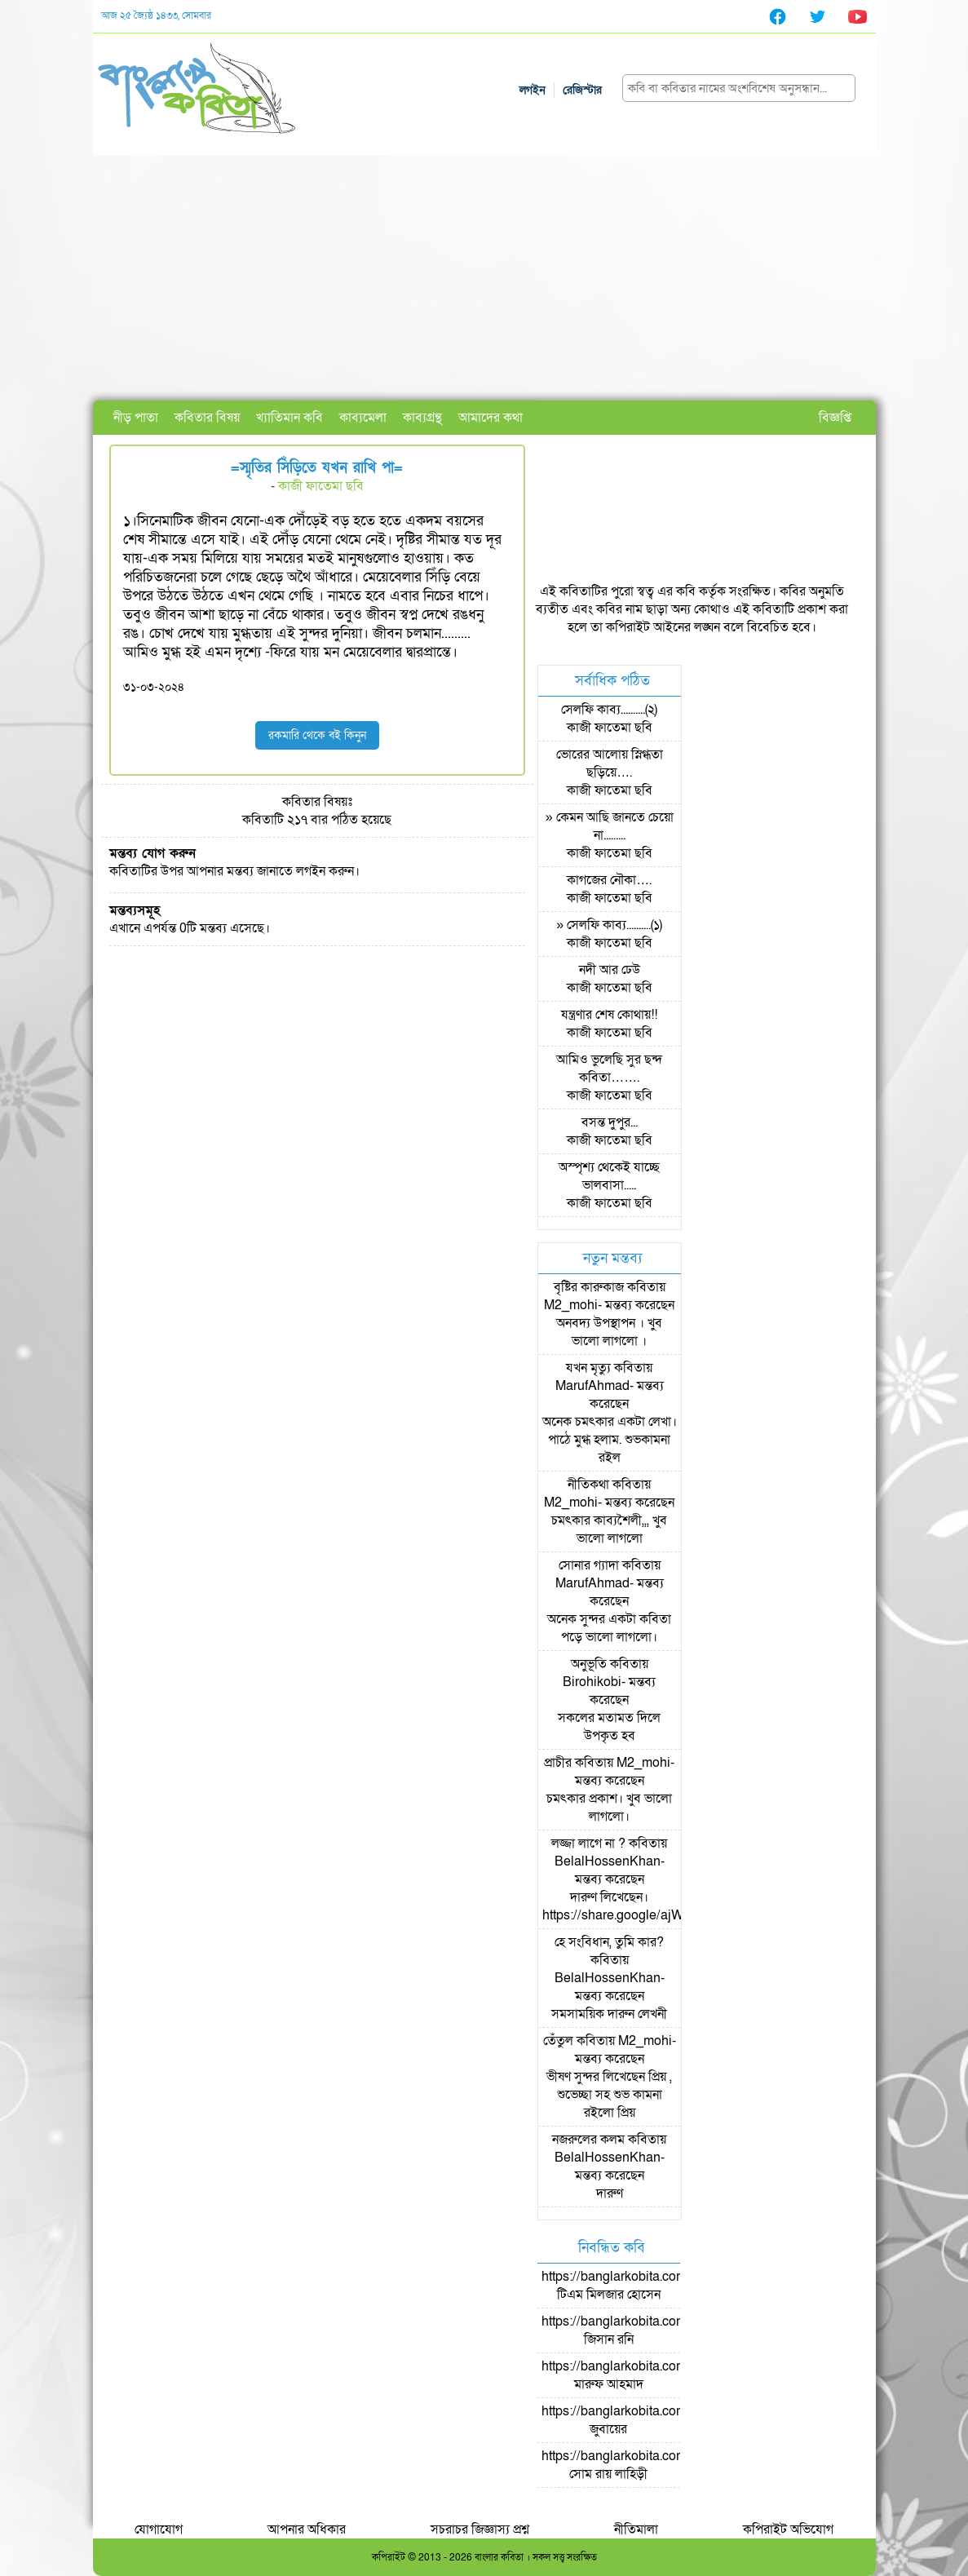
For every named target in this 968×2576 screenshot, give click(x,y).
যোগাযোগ (159, 2529)
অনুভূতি (589, 1664)
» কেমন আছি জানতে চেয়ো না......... (610, 826)
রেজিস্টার (582, 90)
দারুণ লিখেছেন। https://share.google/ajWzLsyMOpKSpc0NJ (667, 1906)
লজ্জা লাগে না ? (588, 1843)
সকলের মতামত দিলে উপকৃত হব (609, 1727)
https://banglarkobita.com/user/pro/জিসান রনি (642, 2330)
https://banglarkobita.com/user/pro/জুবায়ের (642, 2420)
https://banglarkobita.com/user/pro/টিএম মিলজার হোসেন (642, 2286)
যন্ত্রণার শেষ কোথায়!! (609, 1015)
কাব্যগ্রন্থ (422, 418)
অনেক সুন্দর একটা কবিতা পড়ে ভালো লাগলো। (609, 1628)
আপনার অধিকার (306, 2529)
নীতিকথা (588, 1485)
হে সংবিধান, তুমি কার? (609, 1942)
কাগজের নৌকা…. (609, 880)
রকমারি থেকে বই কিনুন (317, 735)
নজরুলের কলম (588, 2140)
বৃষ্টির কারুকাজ (589, 1287)
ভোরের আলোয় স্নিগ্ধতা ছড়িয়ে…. (609, 763)
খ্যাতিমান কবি (289, 418)
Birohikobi (592, 1682)
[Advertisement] (484, 278)
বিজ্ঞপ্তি (835, 418)
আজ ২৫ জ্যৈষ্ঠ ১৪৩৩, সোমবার (156, 15)
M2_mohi (571, 1305)
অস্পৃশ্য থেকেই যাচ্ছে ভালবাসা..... (609, 1176)
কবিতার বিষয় (207, 418)
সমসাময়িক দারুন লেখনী (609, 2014)
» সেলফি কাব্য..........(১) (609, 925)
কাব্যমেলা (363, 418)
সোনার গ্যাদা (589, 1565)
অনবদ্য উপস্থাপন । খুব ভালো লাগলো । (609, 1332)
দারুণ (609, 2193)
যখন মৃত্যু (588, 1368)
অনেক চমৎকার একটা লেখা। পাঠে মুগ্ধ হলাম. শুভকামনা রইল (609, 1440)
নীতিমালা (636, 2529)
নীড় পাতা (135, 418)
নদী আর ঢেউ (609, 970)
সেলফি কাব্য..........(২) (609, 710)
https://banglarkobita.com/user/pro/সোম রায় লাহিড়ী (642, 2465)
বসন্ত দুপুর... (609, 1122)
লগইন (532, 90)
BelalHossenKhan (608, 1861)
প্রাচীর (558, 1763)
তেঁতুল (558, 2041)
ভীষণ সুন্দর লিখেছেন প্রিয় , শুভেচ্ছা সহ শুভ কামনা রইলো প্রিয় (609, 2095)
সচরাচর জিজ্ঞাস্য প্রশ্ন (480, 2529)
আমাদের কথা (490, 418)
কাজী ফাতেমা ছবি (321, 486)
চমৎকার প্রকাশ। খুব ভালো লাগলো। (609, 1808)
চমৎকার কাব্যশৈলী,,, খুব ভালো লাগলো (609, 1529)
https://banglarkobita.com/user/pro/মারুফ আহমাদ (642, 2375)
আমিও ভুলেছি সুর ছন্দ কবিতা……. (609, 1069)
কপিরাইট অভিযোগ (788, 2529)
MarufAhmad (592, 1386)
